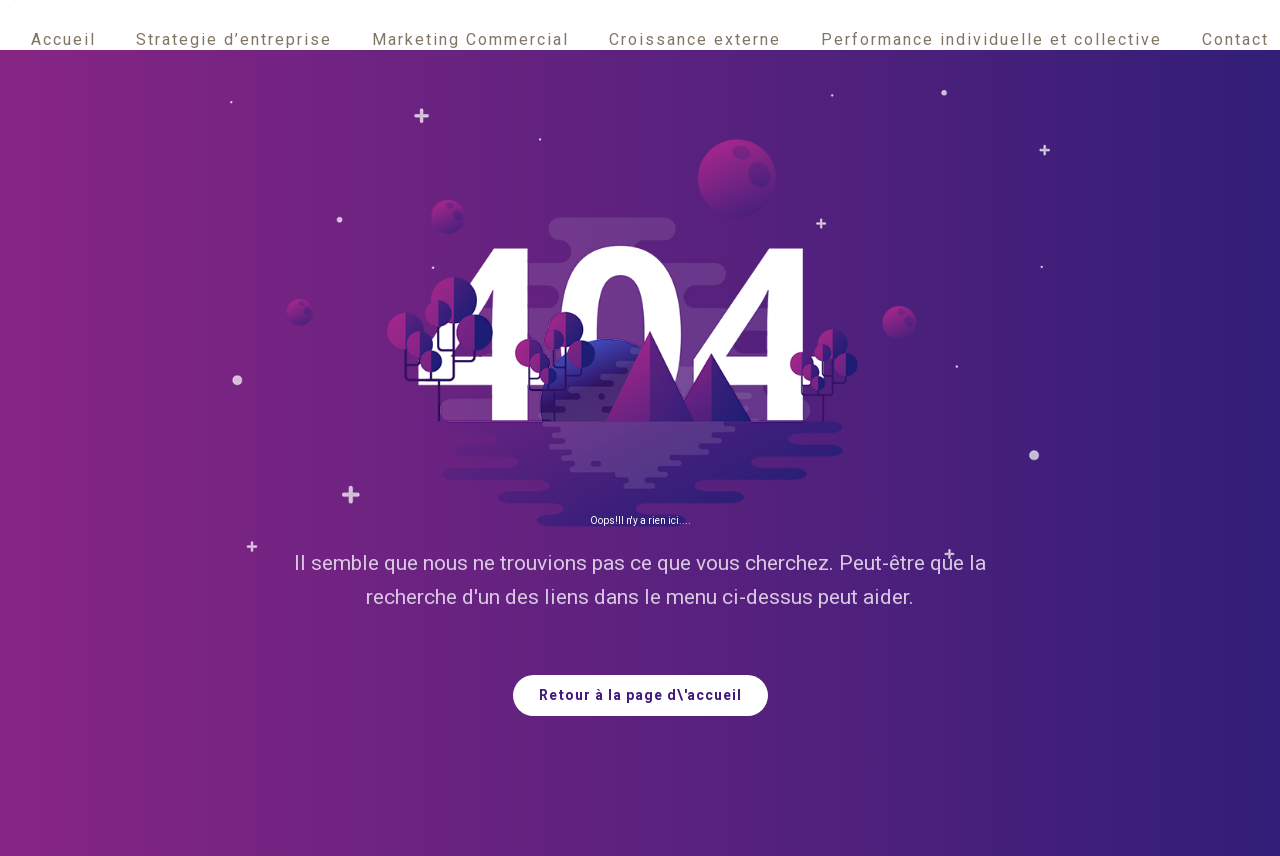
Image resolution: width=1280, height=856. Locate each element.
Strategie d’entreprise (234, 39)
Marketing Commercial (470, 39)
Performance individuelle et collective (991, 39)
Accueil (63, 39)
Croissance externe (695, 39)
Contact (1235, 39)
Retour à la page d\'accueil (640, 695)
